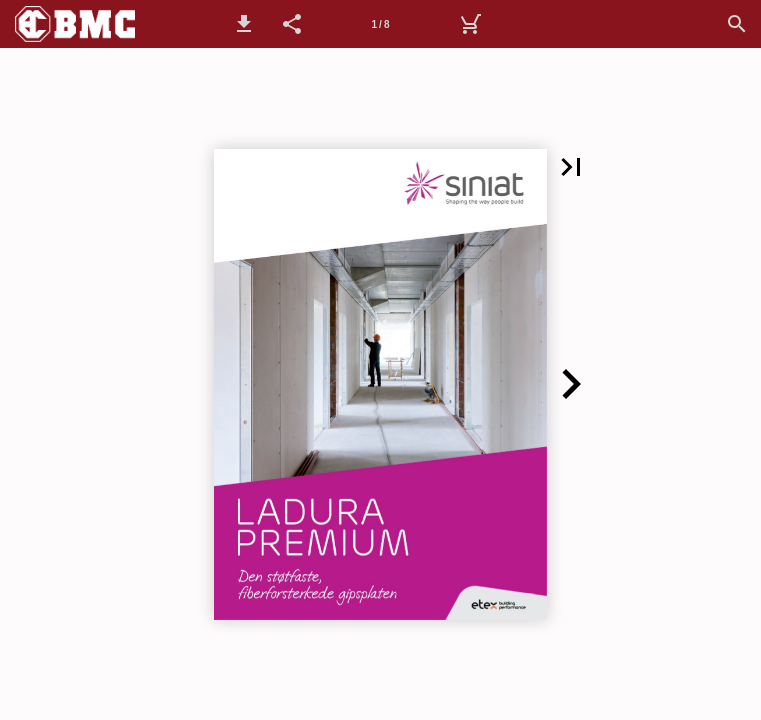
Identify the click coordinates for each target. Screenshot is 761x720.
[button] (244, 24)
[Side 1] (381, 24)
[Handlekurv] (470, 24)
